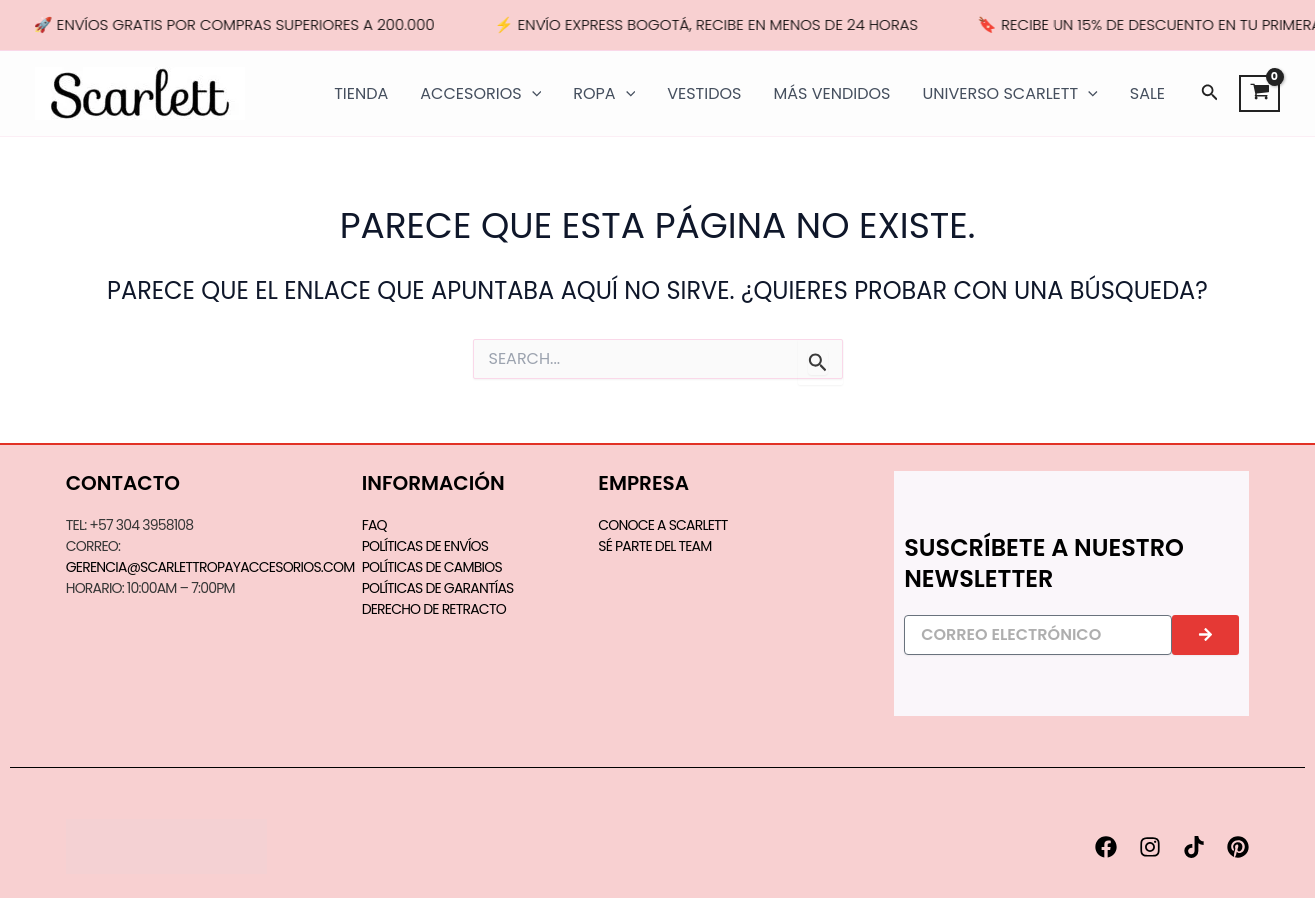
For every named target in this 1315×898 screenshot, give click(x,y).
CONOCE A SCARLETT (662, 525)
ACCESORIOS (480, 94)
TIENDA (361, 93)
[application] (532, 94)
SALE (1147, 93)
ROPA (604, 94)
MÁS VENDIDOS (831, 93)
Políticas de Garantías (438, 588)
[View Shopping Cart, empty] (1259, 94)
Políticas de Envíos (425, 546)
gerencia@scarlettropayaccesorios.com (210, 567)
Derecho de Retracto (434, 609)
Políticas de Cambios (432, 567)
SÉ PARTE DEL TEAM (654, 546)
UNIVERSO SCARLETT (1009, 94)
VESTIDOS (704, 93)
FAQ (374, 525)
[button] (1210, 94)
